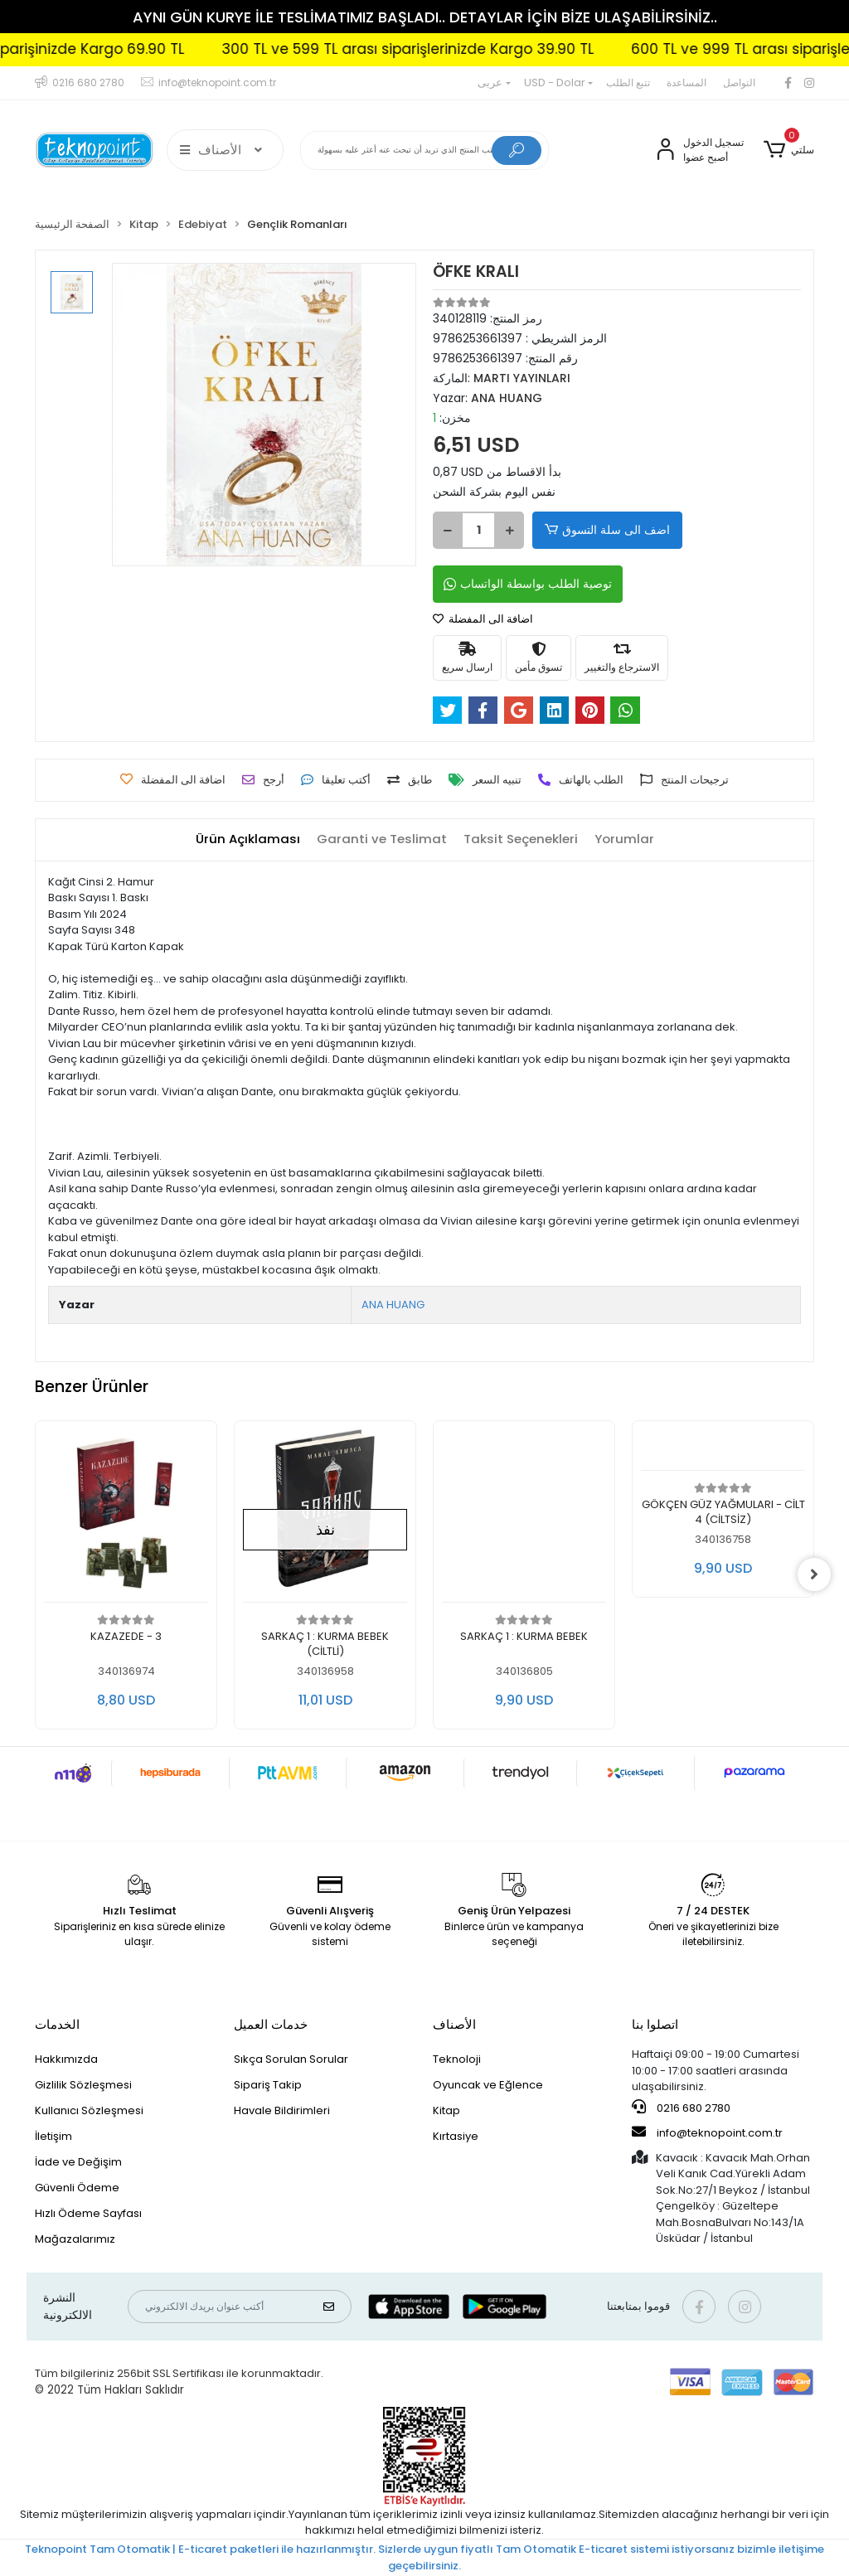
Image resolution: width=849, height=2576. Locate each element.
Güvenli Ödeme (77, 2187)
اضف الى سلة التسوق (605, 530)
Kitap (446, 2110)
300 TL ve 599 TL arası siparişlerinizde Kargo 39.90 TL (451, 49)
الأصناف (454, 2024)
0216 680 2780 (681, 2107)
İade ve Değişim (78, 2162)
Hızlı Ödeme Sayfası (88, 2213)
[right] (814, 1574)
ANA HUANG (392, 1304)
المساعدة (686, 82)
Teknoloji (457, 2059)
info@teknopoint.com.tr (707, 2132)
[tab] (248, 839)
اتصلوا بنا (655, 2024)
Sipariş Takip (268, 2085)
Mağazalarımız (75, 2239)
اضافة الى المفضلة (483, 619)
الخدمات (57, 2024)
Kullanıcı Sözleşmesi (89, 2110)
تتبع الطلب (628, 82)
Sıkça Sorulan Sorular (291, 2059)
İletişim (53, 2136)
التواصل (739, 82)
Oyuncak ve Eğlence (488, 2085)
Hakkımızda (66, 2059)
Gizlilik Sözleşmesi (83, 2085)
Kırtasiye (455, 2136)
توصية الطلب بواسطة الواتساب (528, 583)
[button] (789, 150)
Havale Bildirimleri (282, 2110)
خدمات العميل (271, 2024)
